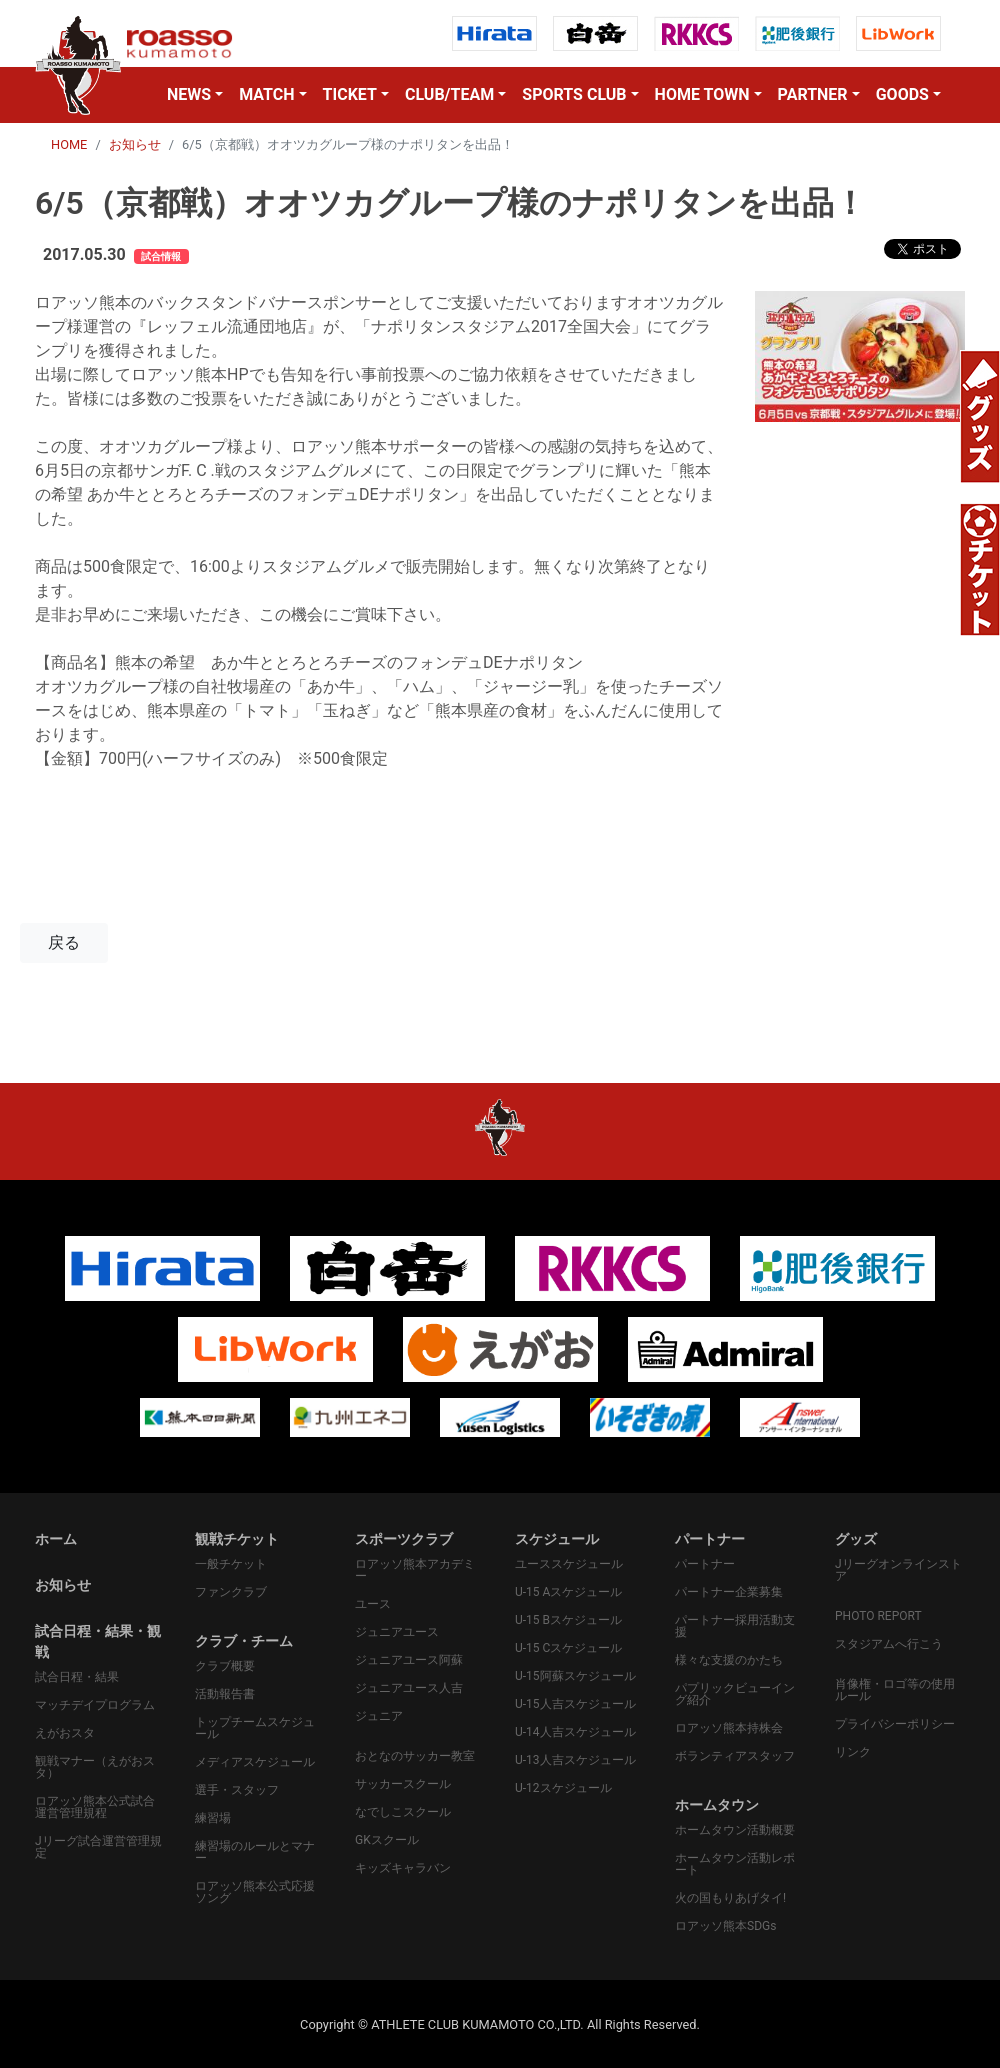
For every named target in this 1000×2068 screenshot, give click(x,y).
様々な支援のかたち (729, 1660)
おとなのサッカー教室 (415, 1756)
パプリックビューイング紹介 (735, 1694)
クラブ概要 (225, 1666)
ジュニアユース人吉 (409, 1688)
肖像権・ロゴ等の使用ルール (895, 1690)
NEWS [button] (189, 94)
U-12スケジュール (563, 1788)
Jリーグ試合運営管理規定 (98, 1847)
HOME (69, 144)
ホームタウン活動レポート (735, 1864)
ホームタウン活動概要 (735, 1830)
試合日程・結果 (77, 1677)
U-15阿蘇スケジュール (575, 1676)
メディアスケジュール (255, 1762)
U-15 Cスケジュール (568, 1648)
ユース (373, 1604)
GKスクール (387, 1840)
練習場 (213, 1818)
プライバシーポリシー (895, 1724)
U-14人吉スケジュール (575, 1732)
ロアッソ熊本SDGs (725, 1926)
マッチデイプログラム (95, 1705)
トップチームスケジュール (255, 1728)
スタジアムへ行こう (889, 1644)
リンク (853, 1752)
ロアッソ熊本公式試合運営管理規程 (95, 1807)
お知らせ (135, 144)
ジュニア (379, 1716)
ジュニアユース (397, 1632)
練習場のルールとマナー (255, 1852)
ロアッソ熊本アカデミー (415, 1570)
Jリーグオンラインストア (898, 1570)
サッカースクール (403, 1784)
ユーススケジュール (569, 1564)
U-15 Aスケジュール (568, 1592)
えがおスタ (65, 1733)
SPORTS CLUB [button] (574, 94)
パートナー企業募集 (729, 1592)
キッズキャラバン (403, 1868)
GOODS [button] (902, 94)
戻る (64, 942)
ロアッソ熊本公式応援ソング (255, 1892)
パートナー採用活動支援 (735, 1626)
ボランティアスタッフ (735, 1756)
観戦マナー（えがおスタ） (95, 1767)
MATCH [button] (266, 94)
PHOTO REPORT (878, 1616)
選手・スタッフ (237, 1790)
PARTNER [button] (813, 94)
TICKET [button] (350, 94)
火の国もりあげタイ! (730, 1898)
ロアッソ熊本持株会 (729, 1728)
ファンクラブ (231, 1592)
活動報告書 (225, 1694)
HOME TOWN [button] (702, 94)
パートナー (705, 1564)
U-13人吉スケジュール (575, 1760)
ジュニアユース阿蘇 (409, 1660)
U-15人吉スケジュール (575, 1704)
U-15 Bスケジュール (568, 1620)
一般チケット (231, 1564)
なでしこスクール (403, 1812)
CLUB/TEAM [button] (449, 94)
